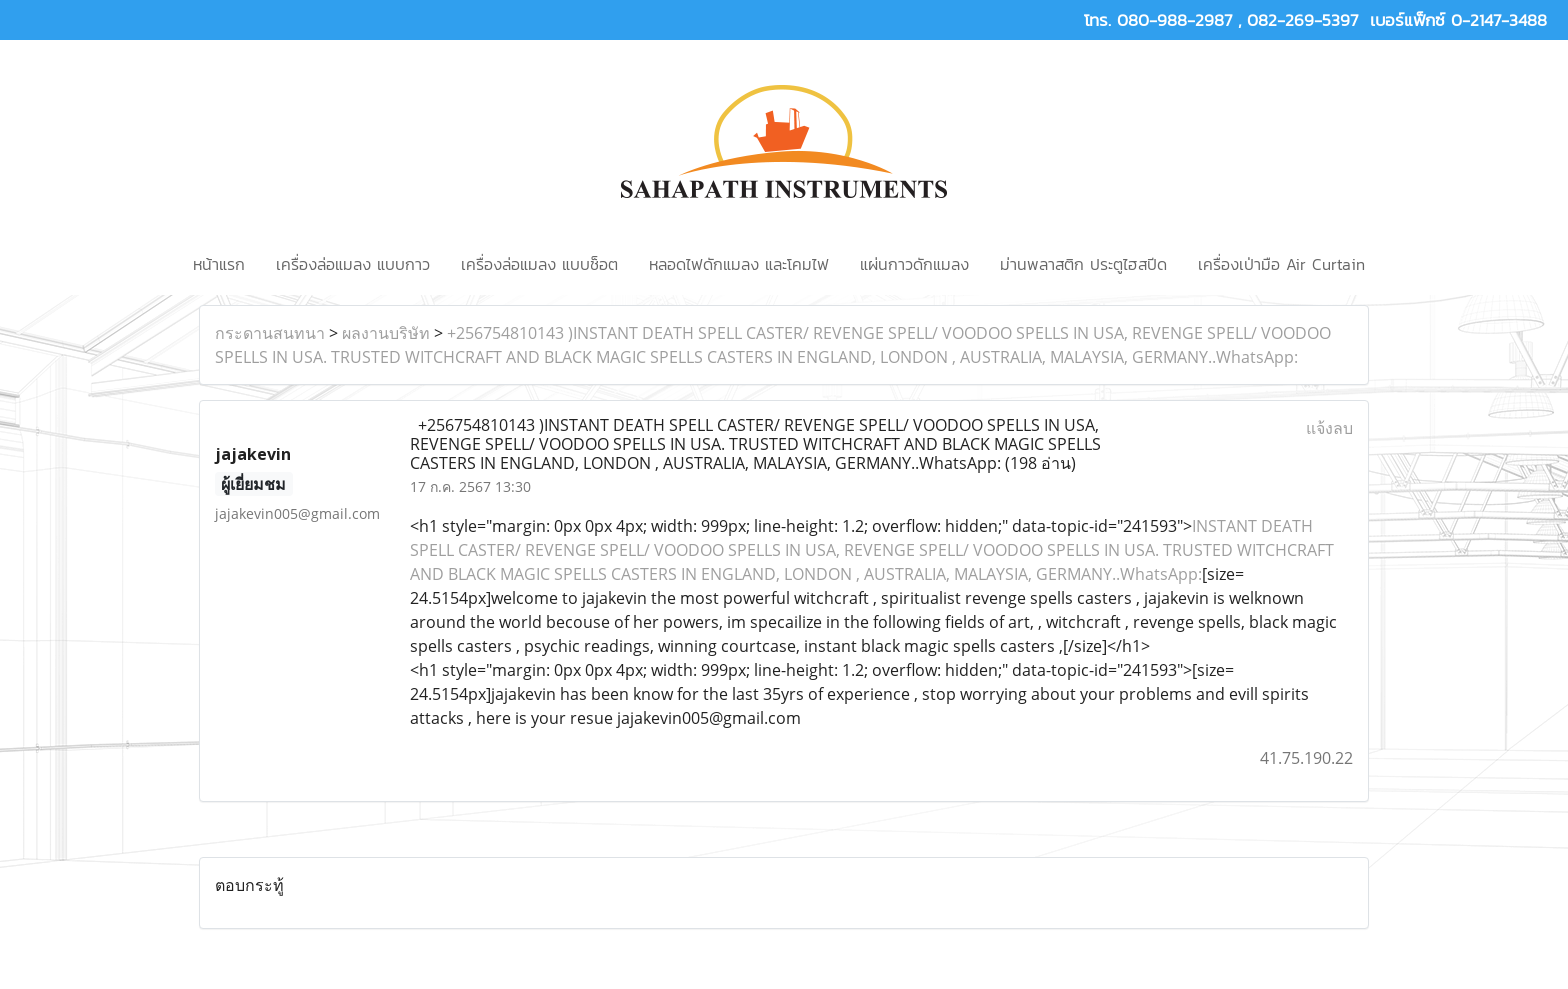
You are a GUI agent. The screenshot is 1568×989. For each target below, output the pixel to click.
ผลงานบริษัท (386, 333)
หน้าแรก (219, 264)
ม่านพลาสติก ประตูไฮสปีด (1083, 264)
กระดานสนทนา (270, 333)
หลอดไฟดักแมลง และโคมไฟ (739, 264)
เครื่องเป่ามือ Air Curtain (1281, 264)
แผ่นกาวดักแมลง (914, 264)
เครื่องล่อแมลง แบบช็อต (539, 264)
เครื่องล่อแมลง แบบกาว (353, 264)
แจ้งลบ (1329, 428)
